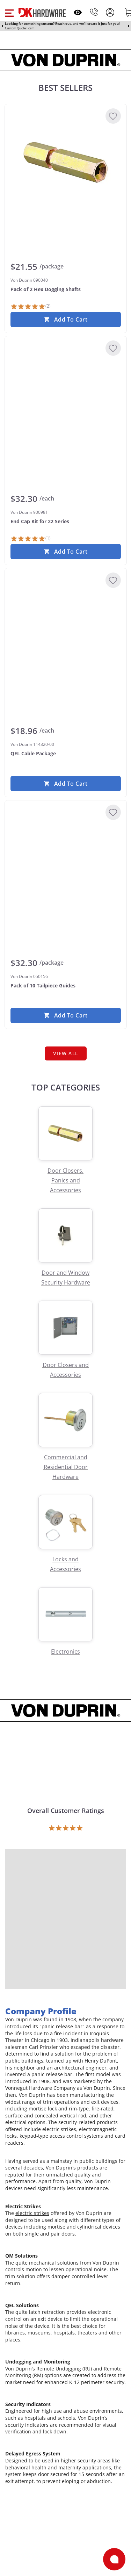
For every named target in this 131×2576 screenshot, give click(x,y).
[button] (9, 12)
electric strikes (32, 2213)
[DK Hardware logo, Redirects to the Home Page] (42, 12)
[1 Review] (30, 538)
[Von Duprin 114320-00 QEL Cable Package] (65, 626)
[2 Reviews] (30, 306)
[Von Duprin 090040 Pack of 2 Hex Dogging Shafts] (65, 162)
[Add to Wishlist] (113, 116)
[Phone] (94, 12)
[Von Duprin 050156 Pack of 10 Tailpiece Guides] (65, 858)
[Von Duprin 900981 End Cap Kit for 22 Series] (65, 394)
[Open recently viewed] (77, 12)
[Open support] (114, 2559)
